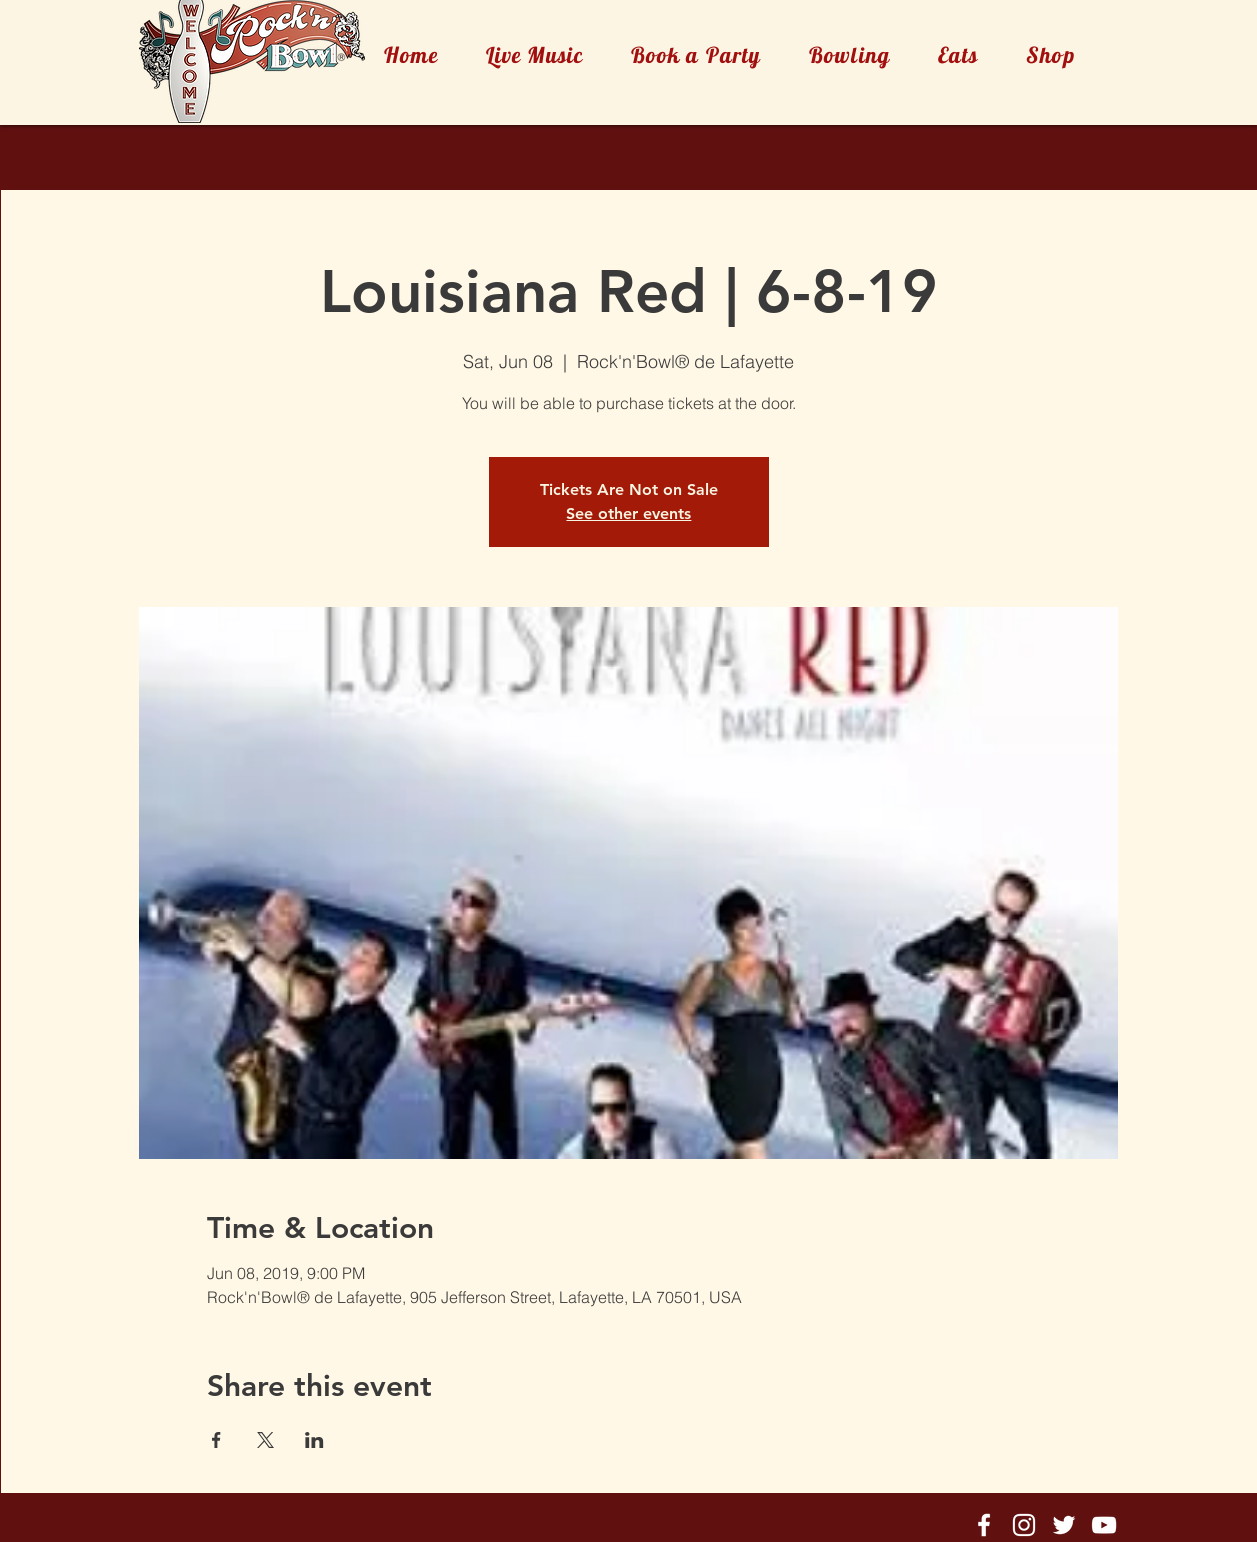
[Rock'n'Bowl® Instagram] (1024, 1525)
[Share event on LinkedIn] (314, 1440)
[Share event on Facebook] (216, 1440)
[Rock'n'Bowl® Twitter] (1064, 1525)
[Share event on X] (265, 1440)
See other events (628, 513)
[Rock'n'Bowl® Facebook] (984, 1525)
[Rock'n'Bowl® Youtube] (1104, 1525)
